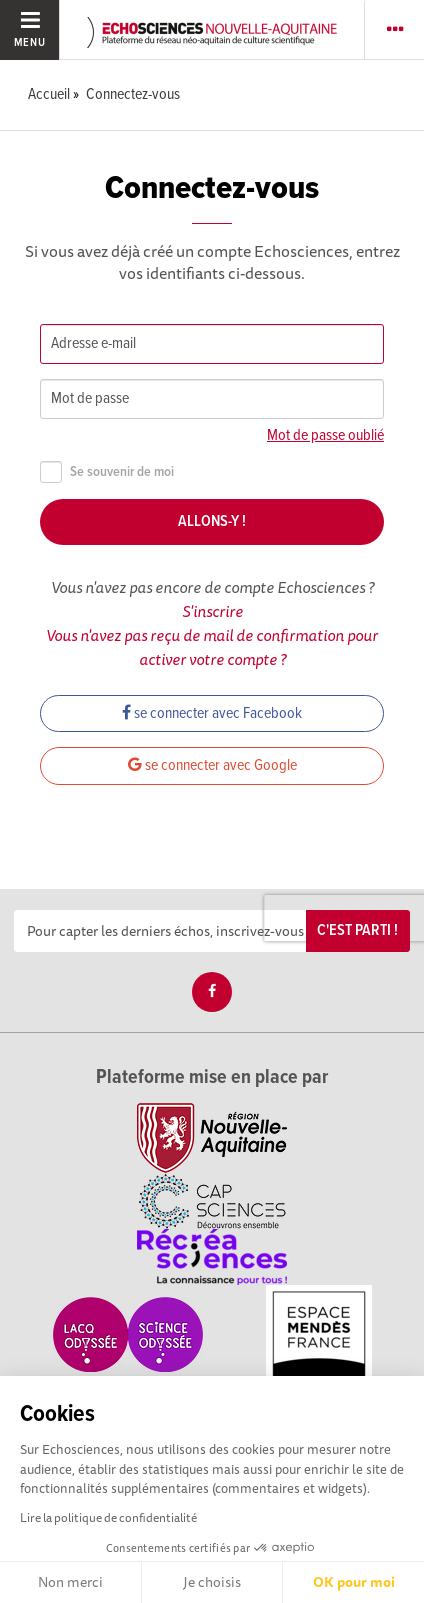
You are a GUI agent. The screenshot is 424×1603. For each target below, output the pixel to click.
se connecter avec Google (212, 765)
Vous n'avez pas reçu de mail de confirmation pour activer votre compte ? (212, 647)
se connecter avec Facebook (212, 713)
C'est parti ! (357, 930)
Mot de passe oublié (325, 435)
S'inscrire (212, 611)
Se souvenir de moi (107, 472)
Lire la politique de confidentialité (108, 1517)
